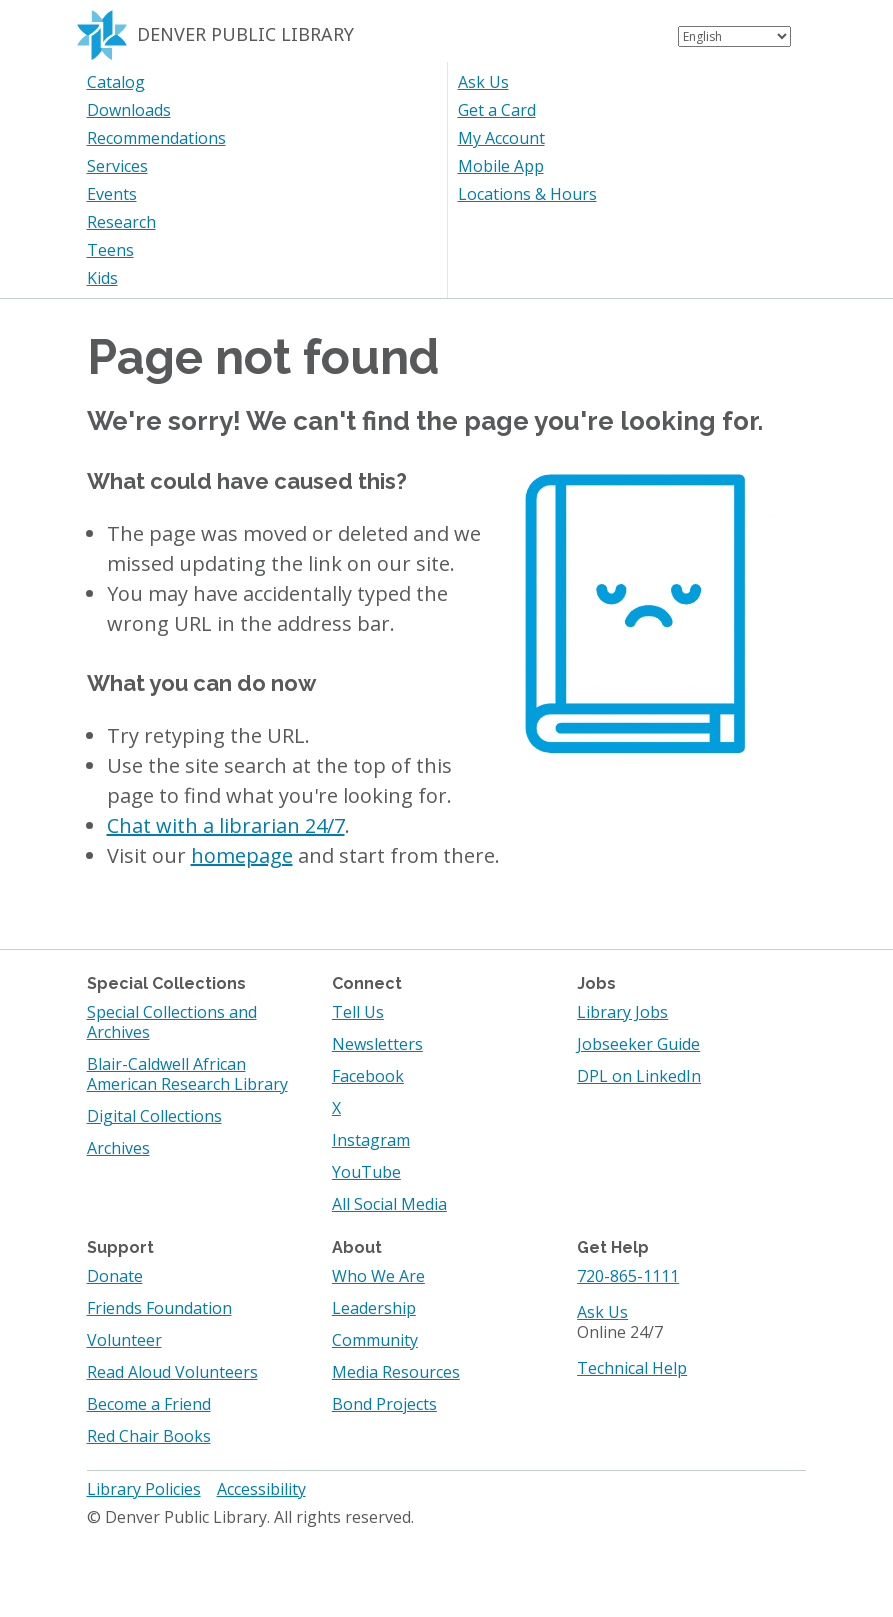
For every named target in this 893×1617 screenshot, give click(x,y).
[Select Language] (734, 36)
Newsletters (377, 1044)
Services (117, 166)
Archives (118, 1148)
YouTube (366, 1172)
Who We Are (378, 1276)
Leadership (374, 1308)
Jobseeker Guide (638, 1044)
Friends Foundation (159, 1308)
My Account (501, 138)
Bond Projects (384, 1404)
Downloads (129, 110)
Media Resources (396, 1372)
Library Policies (144, 1489)
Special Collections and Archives (172, 1022)
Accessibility (261, 1489)
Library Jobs (622, 1012)
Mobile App (501, 166)
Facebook (368, 1076)
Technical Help (632, 1368)
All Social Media (389, 1204)
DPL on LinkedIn (639, 1076)
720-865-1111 (628, 1276)
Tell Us (358, 1012)
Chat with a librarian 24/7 (226, 825)
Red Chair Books (149, 1436)
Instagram (371, 1140)
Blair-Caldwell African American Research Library (187, 1074)
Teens (110, 250)
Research (121, 222)
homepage (242, 855)
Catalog (116, 82)
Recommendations (156, 138)
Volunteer (124, 1340)
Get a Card (497, 110)
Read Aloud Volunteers (172, 1372)
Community (375, 1340)
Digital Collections (154, 1116)
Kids (102, 278)
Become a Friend (149, 1404)
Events (112, 194)
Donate (115, 1276)
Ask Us (483, 82)
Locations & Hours (527, 194)
